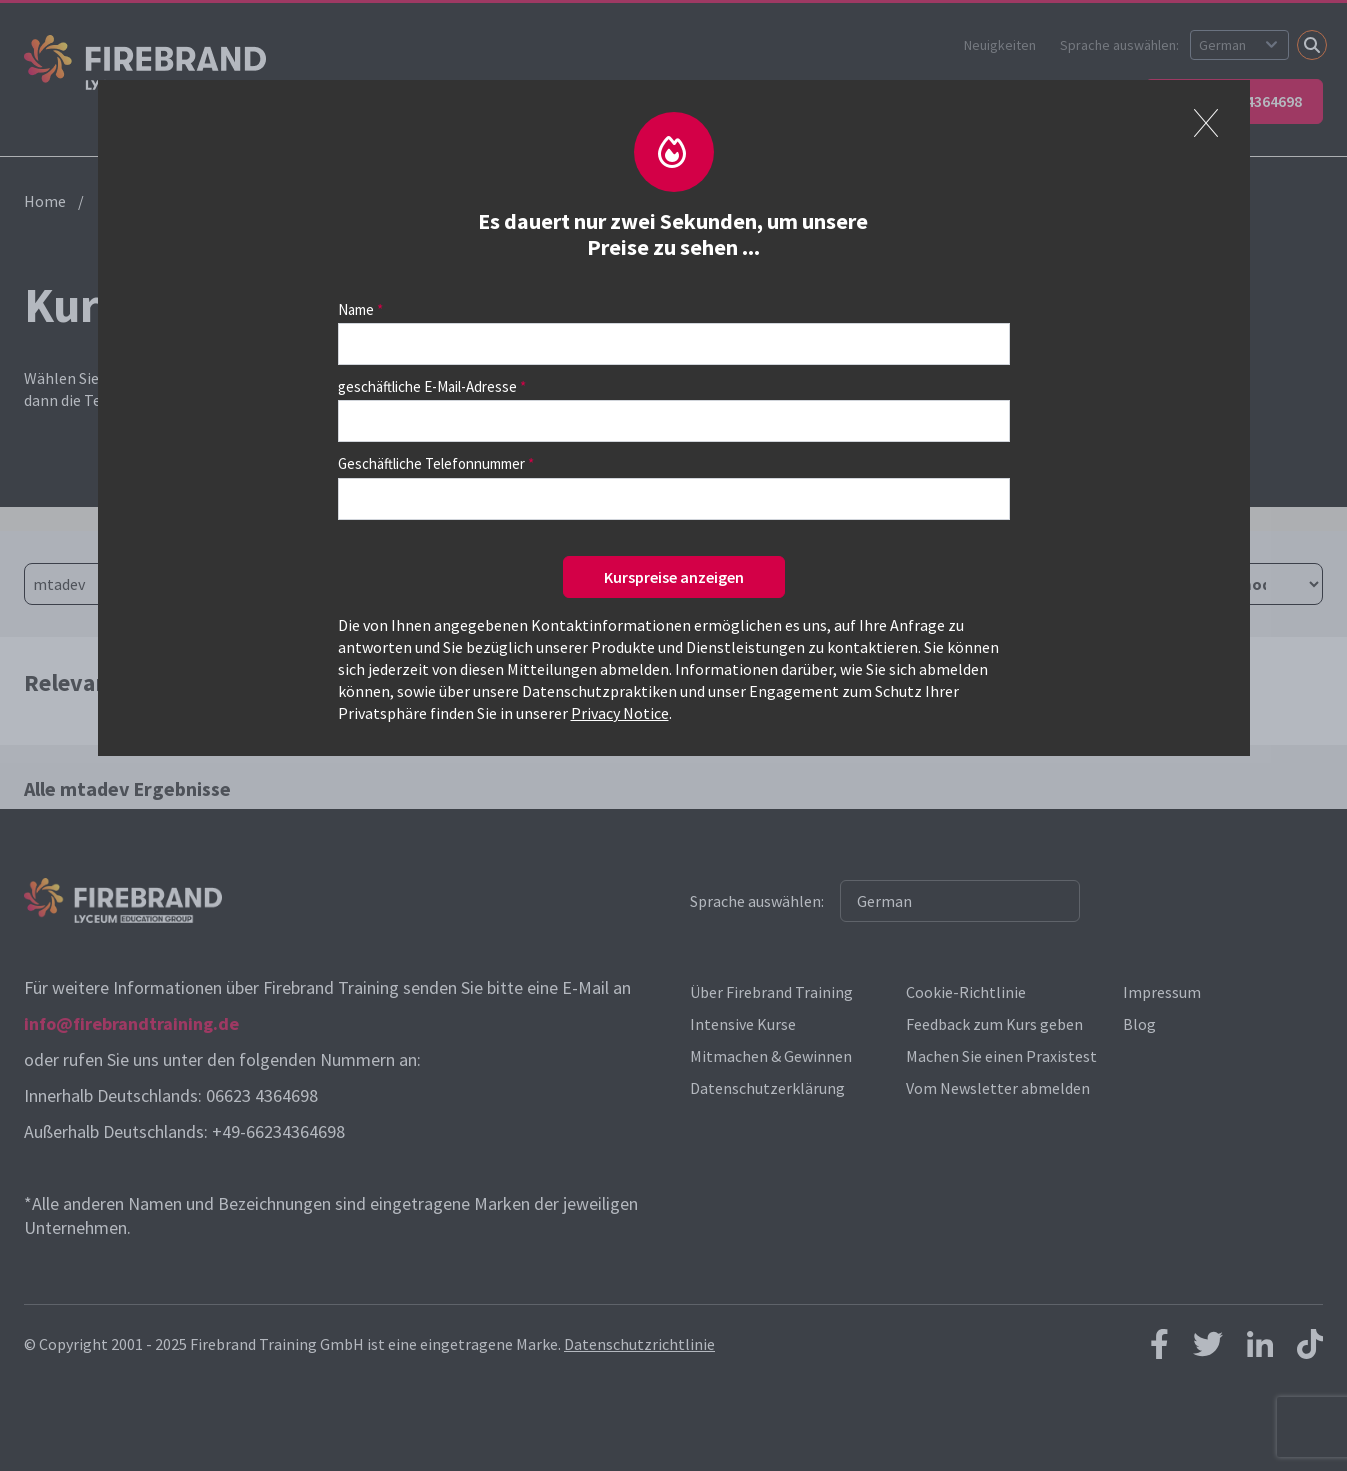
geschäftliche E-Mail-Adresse (427, 386)
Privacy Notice (620, 713)
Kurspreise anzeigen (674, 577)
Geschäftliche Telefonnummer (431, 463)
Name (356, 309)
